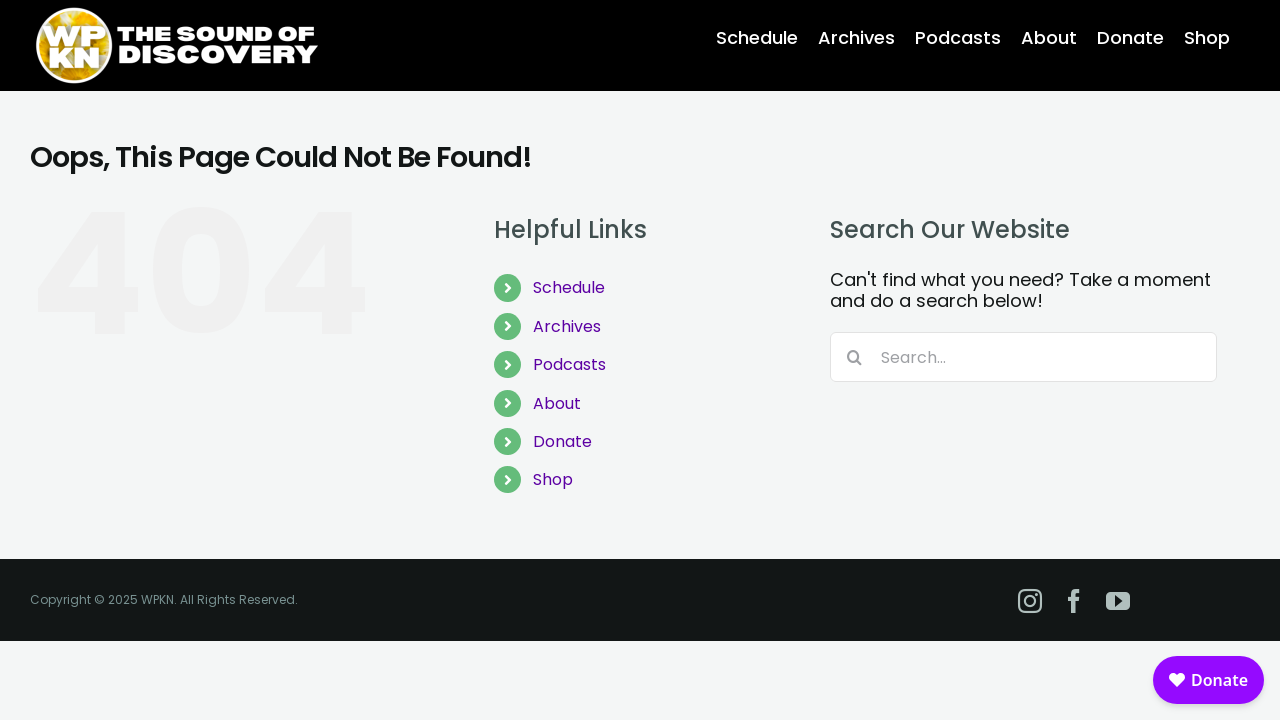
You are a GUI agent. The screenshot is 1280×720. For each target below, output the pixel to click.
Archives (567, 326)
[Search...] (1023, 357)
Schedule (569, 287)
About (557, 403)
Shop (553, 479)
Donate (562, 441)
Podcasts (569, 364)
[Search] (855, 357)
